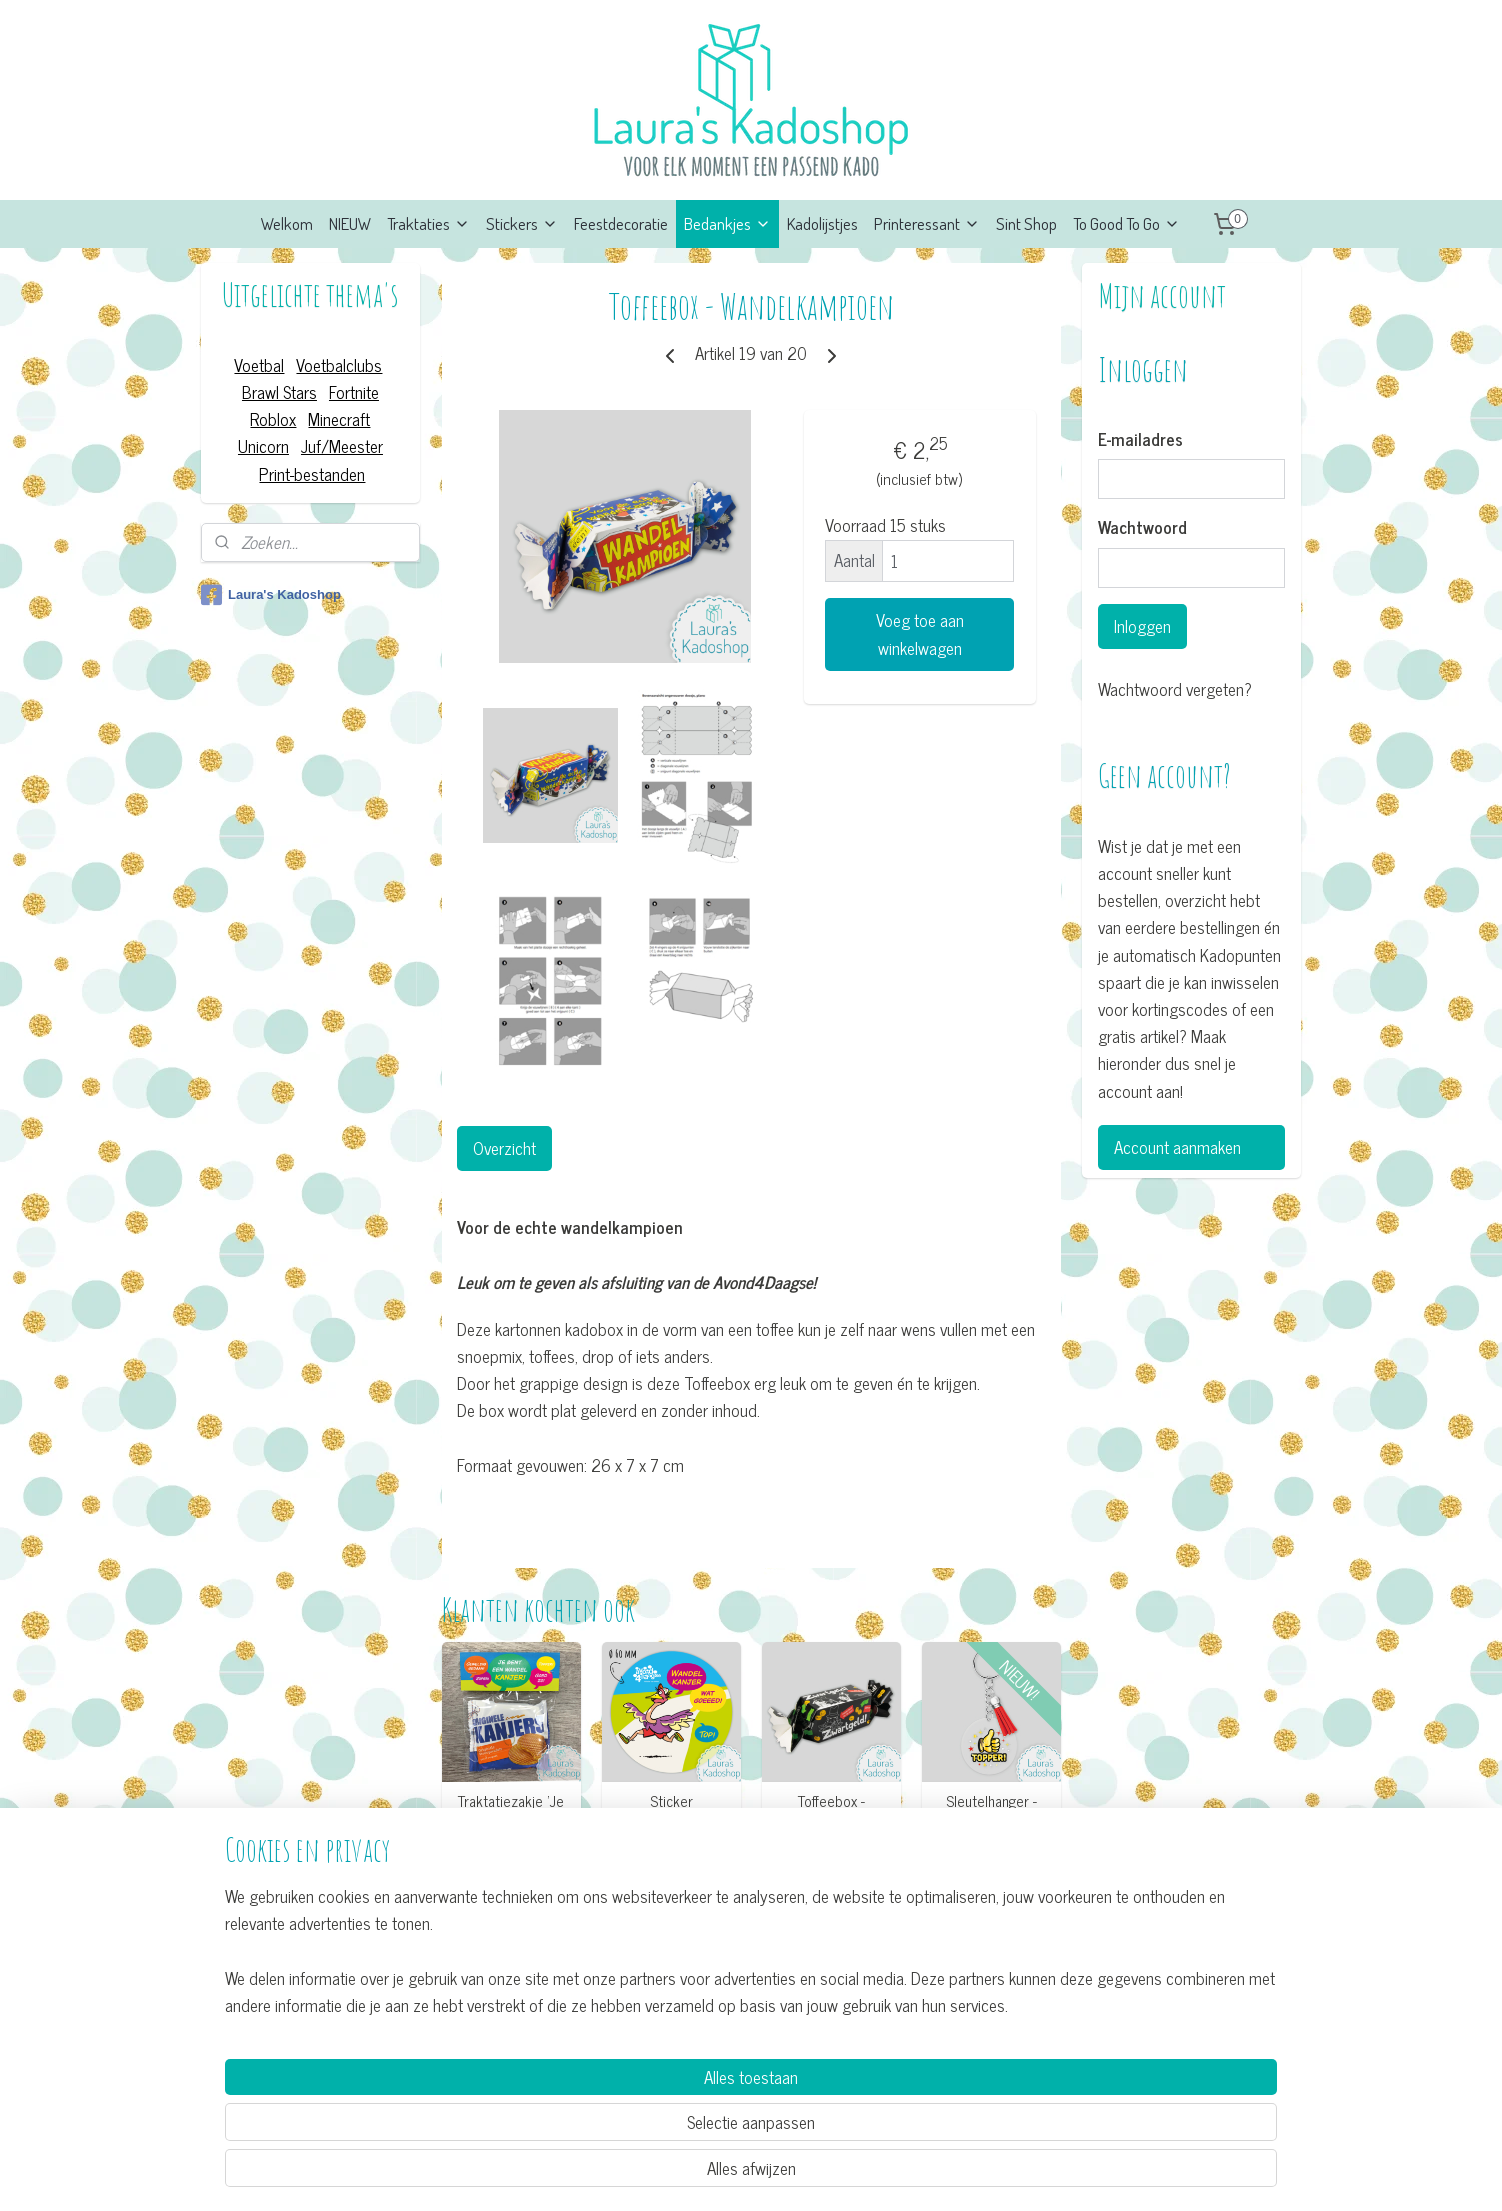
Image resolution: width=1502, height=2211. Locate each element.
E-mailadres (1140, 440)
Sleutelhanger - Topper (991, 1810)
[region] (619, 2117)
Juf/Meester (342, 446)
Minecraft (339, 419)
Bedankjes (727, 223)
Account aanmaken (1177, 1147)
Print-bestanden (312, 474)
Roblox (273, 419)
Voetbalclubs (339, 365)
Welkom (287, 223)
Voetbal (259, 365)
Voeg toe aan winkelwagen (919, 634)
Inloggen (1142, 626)
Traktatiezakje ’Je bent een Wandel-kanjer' (511, 1819)
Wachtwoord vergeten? (1175, 689)
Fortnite (354, 392)
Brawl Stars (279, 392)
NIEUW (350, 223)
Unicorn (263, 446)
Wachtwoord (1142, 528)
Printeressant (927, 223)
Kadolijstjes (822, 223)
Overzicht (503, 1148)
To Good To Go (1126, 223)
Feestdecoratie (621, 223)
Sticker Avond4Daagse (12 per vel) (671, 1819)
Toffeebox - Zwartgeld (831, 1810)
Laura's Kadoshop (271, 595)
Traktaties (428, 223)
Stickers (522, 223)
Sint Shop (1026, 223)
